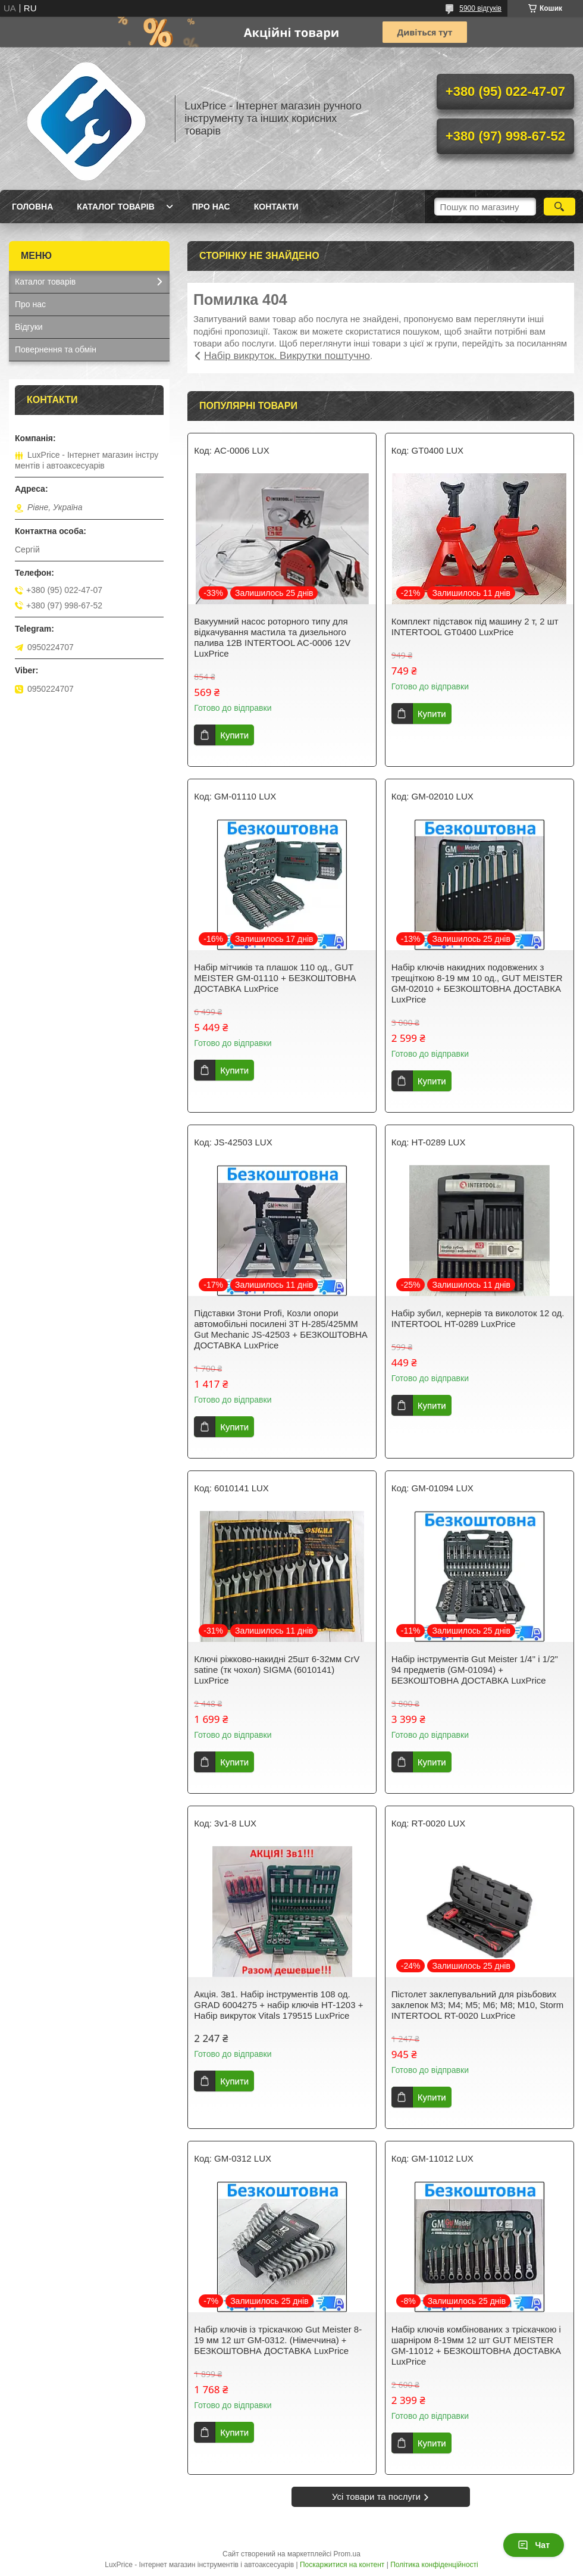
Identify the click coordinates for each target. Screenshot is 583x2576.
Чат (534, 2545)
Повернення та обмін (55, 349)
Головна (32, 206)
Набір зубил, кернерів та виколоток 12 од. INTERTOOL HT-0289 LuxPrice (478, 1318)
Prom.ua (347, 2554)
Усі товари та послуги (376, 2496)
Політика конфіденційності (434, 2565)
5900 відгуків (480, 8)
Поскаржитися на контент (342, 2565)
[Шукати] (559, 207)
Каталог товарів (115, 206)
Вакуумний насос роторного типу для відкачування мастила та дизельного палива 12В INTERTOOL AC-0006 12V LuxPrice (272, 637)
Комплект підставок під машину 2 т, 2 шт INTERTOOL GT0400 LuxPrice (475, 626)
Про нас (211, 206)
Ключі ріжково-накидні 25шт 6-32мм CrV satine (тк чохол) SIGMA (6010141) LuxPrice (276, 1669)
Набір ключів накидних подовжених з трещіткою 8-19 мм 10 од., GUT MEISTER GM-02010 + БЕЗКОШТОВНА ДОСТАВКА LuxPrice (477, 983)
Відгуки (29, 327)
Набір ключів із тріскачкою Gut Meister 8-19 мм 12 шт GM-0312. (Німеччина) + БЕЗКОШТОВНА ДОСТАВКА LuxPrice (278, 2340)
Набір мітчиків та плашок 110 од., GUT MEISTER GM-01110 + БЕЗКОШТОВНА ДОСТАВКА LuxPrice (275, 978)
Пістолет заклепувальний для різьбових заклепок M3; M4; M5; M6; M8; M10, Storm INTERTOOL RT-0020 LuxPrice (477, 2005)
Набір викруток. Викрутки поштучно (287, 355)
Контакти (276, 206)
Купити (234, 735)
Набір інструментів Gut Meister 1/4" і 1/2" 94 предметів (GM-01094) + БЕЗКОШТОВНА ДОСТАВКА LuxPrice (474, 1669)
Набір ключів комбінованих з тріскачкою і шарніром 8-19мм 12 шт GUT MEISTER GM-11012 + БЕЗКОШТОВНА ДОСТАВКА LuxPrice (476, 2345)
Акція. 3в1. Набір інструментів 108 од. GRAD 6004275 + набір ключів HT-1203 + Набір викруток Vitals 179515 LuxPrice (278, 2005)
